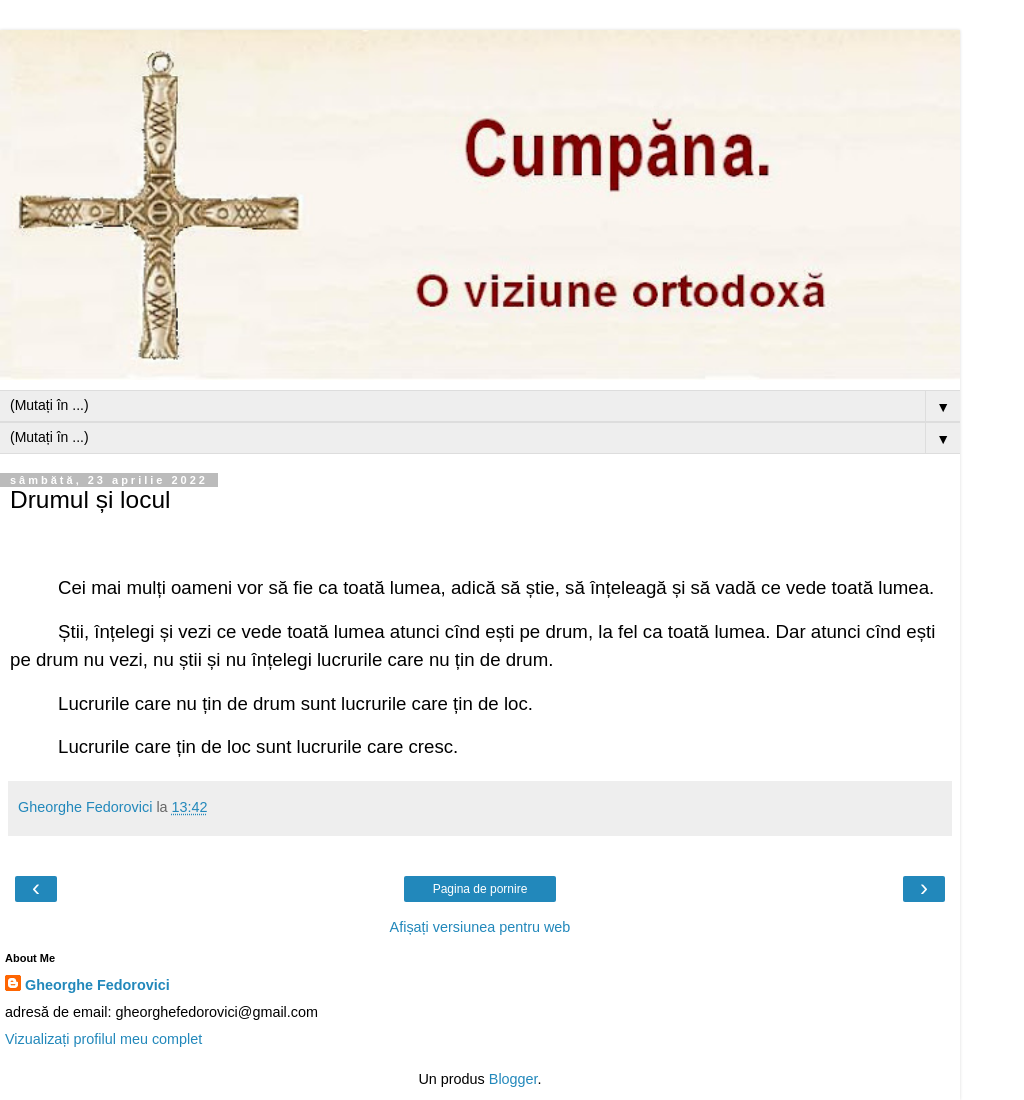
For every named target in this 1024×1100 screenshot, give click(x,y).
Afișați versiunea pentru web (480, 927)
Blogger (513, 1079)
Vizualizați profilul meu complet (103, 1039)
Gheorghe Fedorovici (97, 985)
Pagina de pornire (480, 889)
